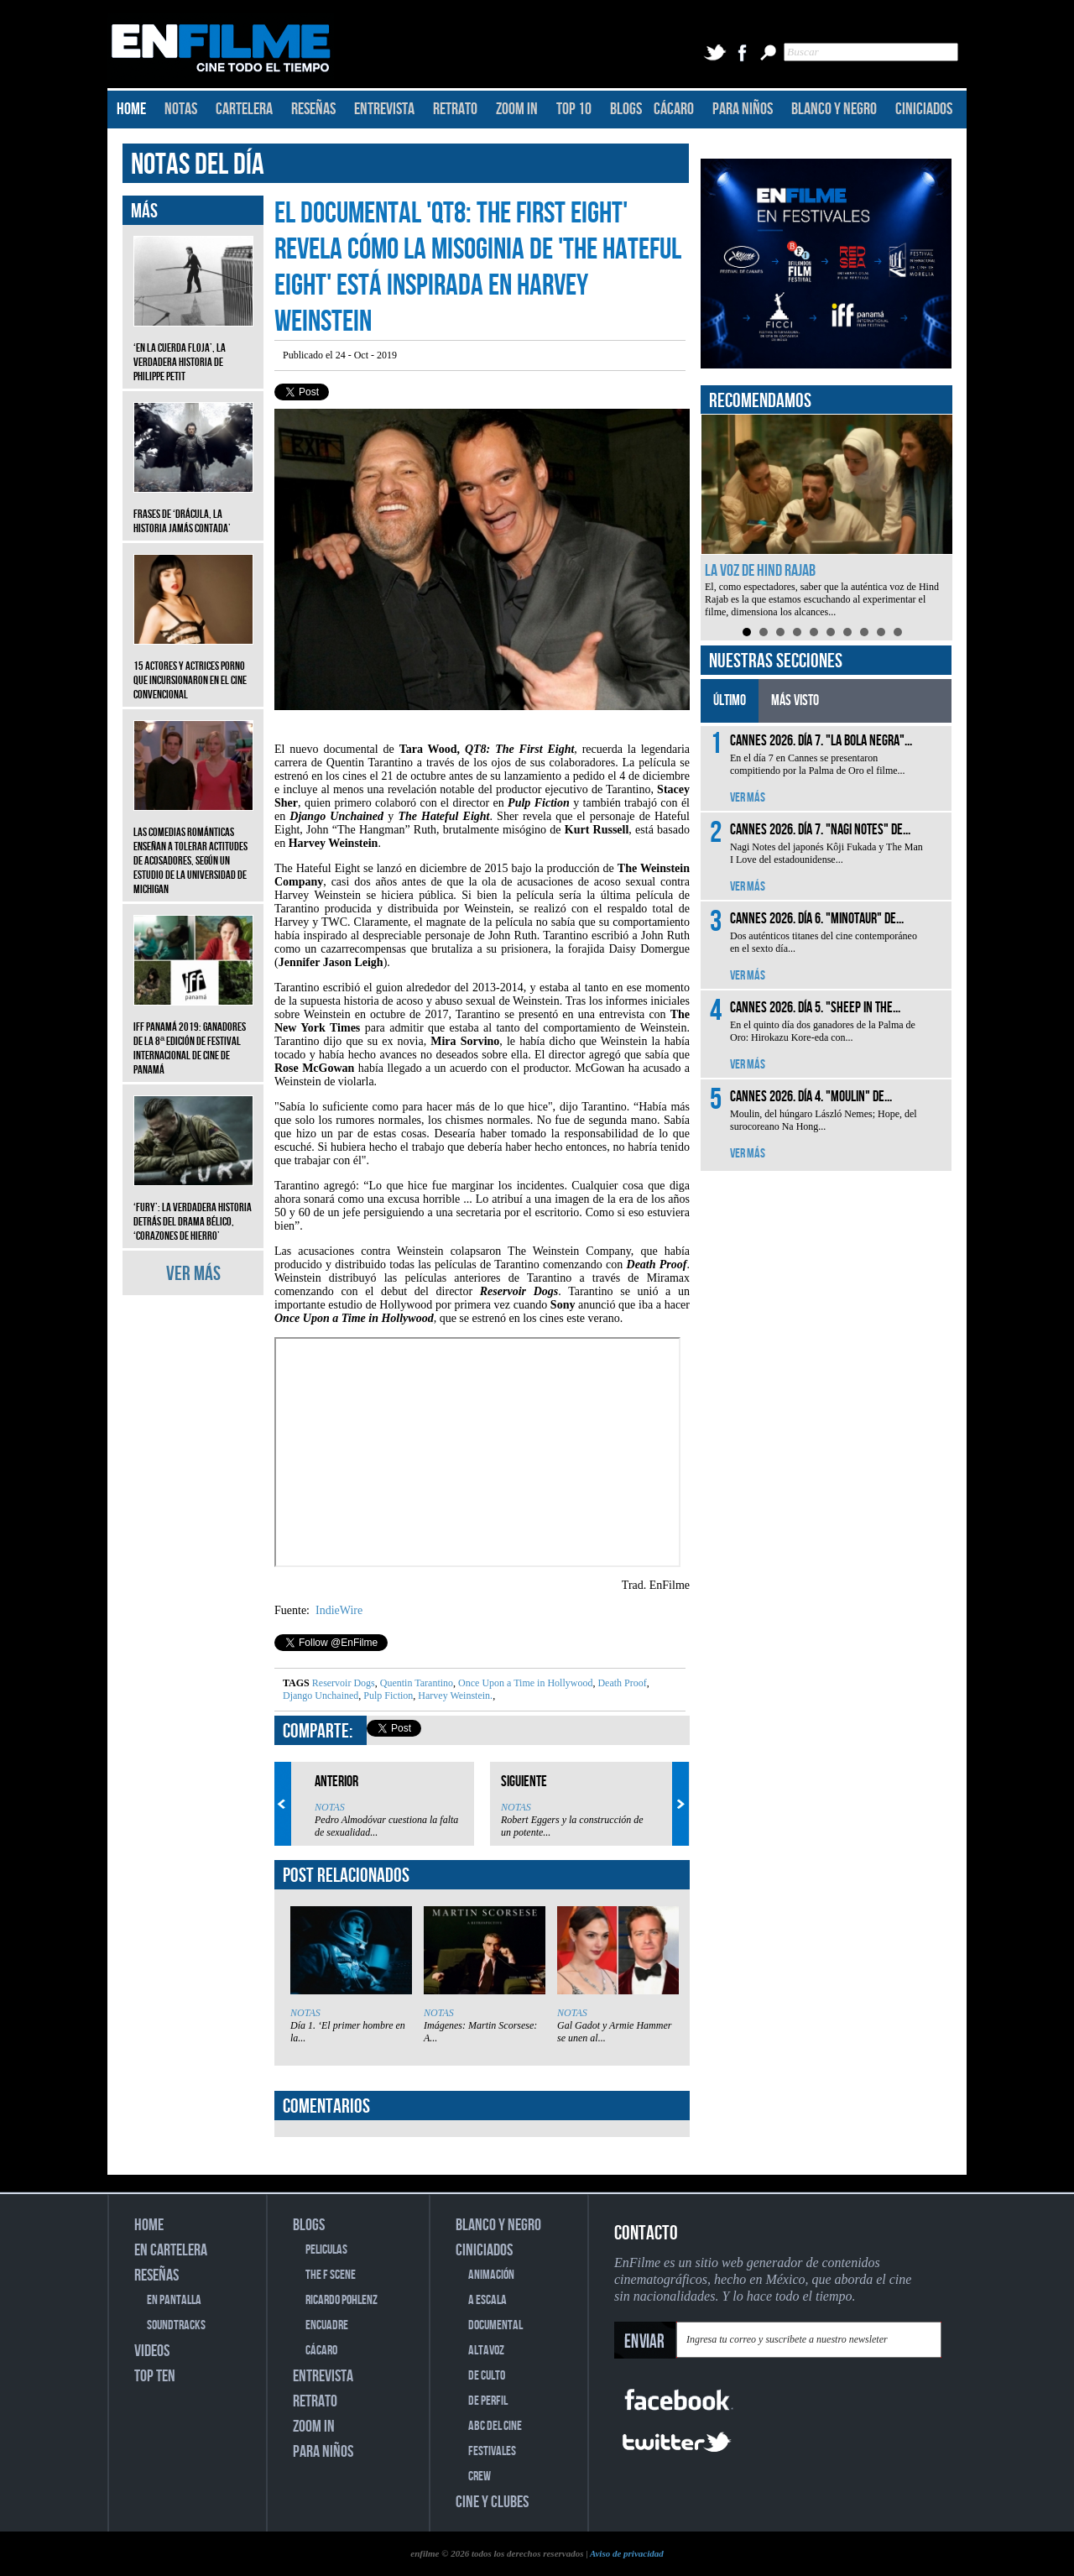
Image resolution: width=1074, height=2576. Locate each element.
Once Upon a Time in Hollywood (524, 1683)
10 (898, 632)
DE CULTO (486, 2376)
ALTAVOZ (486, 2351)
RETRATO (455, 109)
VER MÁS (193, 1274)
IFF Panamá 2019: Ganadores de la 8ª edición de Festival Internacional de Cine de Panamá (193, 1036)
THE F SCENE (330, 2275)
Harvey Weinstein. (454, 1695)
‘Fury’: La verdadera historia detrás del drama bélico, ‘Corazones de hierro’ (193, 1209)
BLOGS (626, 109)
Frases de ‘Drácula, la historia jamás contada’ (193, 509)
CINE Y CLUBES (492, 2502)
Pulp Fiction (387, 1695)
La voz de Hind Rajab (760, 571)
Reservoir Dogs (343, 1683)
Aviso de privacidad (627, 2553)
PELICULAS (326, 2250)
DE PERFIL (488, 2401)
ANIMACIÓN (491, 2275)
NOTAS (180, 109)
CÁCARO (674, 109)
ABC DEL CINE (495, 2426)
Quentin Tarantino (415, 1683)
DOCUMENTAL (495, 2325)
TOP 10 (574, 109)
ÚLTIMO (729, 700)
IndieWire (338, 1610)
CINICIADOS (923, 109)
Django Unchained (320, 1695)
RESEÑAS (313, 109)
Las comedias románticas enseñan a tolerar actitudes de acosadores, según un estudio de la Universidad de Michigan (193, 848)
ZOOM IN (517, 109)
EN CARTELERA (170, 2250)
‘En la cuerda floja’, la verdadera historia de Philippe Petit (193, 350)
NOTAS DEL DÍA (197, 165)
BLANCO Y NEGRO (834, 109)
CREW (479, 2477)
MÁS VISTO (795, 700)
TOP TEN (154, 2376)
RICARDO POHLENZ (341, 2300)
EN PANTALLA (174, 2300)
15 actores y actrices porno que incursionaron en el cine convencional (193, 668)
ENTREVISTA (384, 109)
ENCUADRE (326, 2325)
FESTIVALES (492, 2451)
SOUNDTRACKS (176, 2325)
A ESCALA (487, 2300)
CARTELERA (244, 109)
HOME (131, 109)
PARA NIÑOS (742, 109)
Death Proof (620, 1683)
